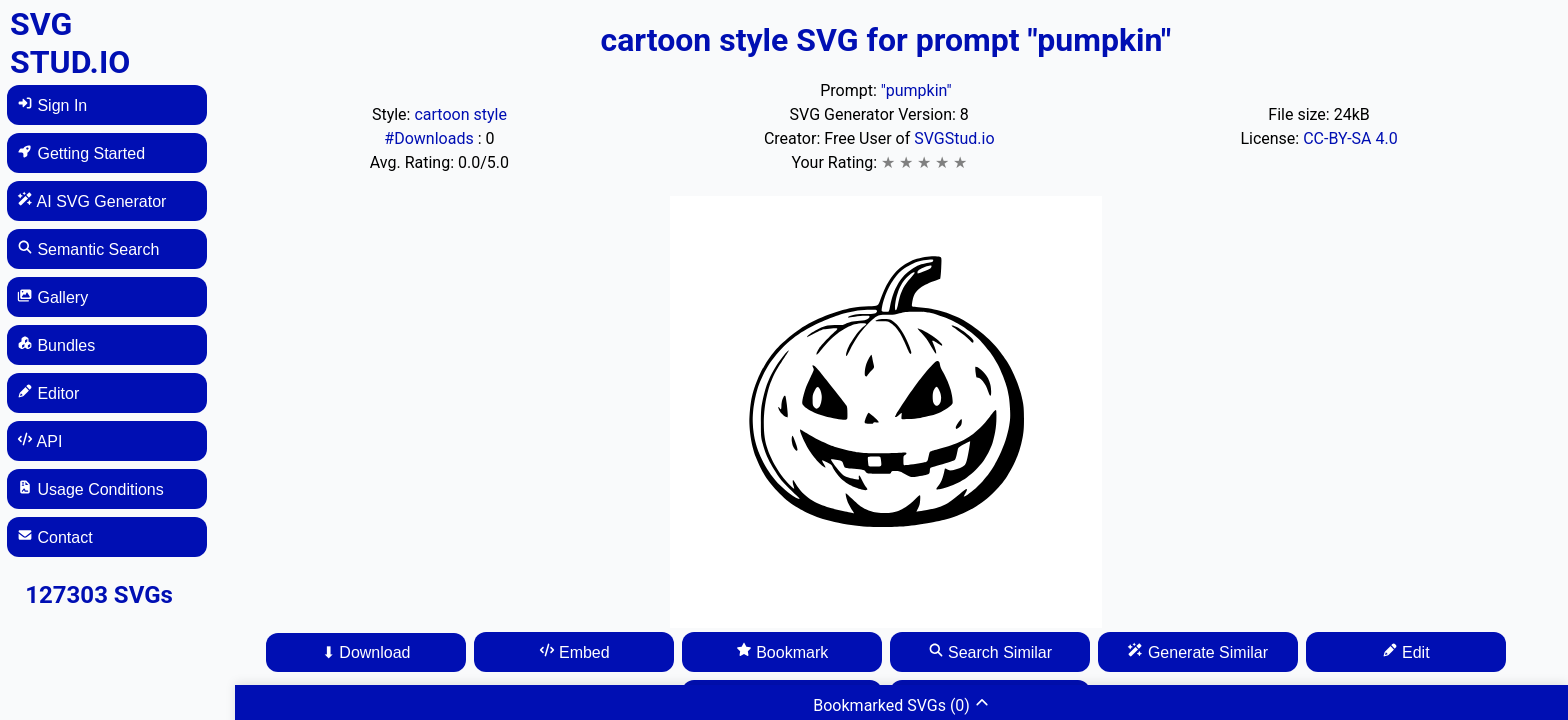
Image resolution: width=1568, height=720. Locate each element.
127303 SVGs (99, 595)
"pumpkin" (916, 90)
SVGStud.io (954, 138)
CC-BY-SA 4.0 (1350, 138)
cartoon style (460, 114)
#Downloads (430, 138)
